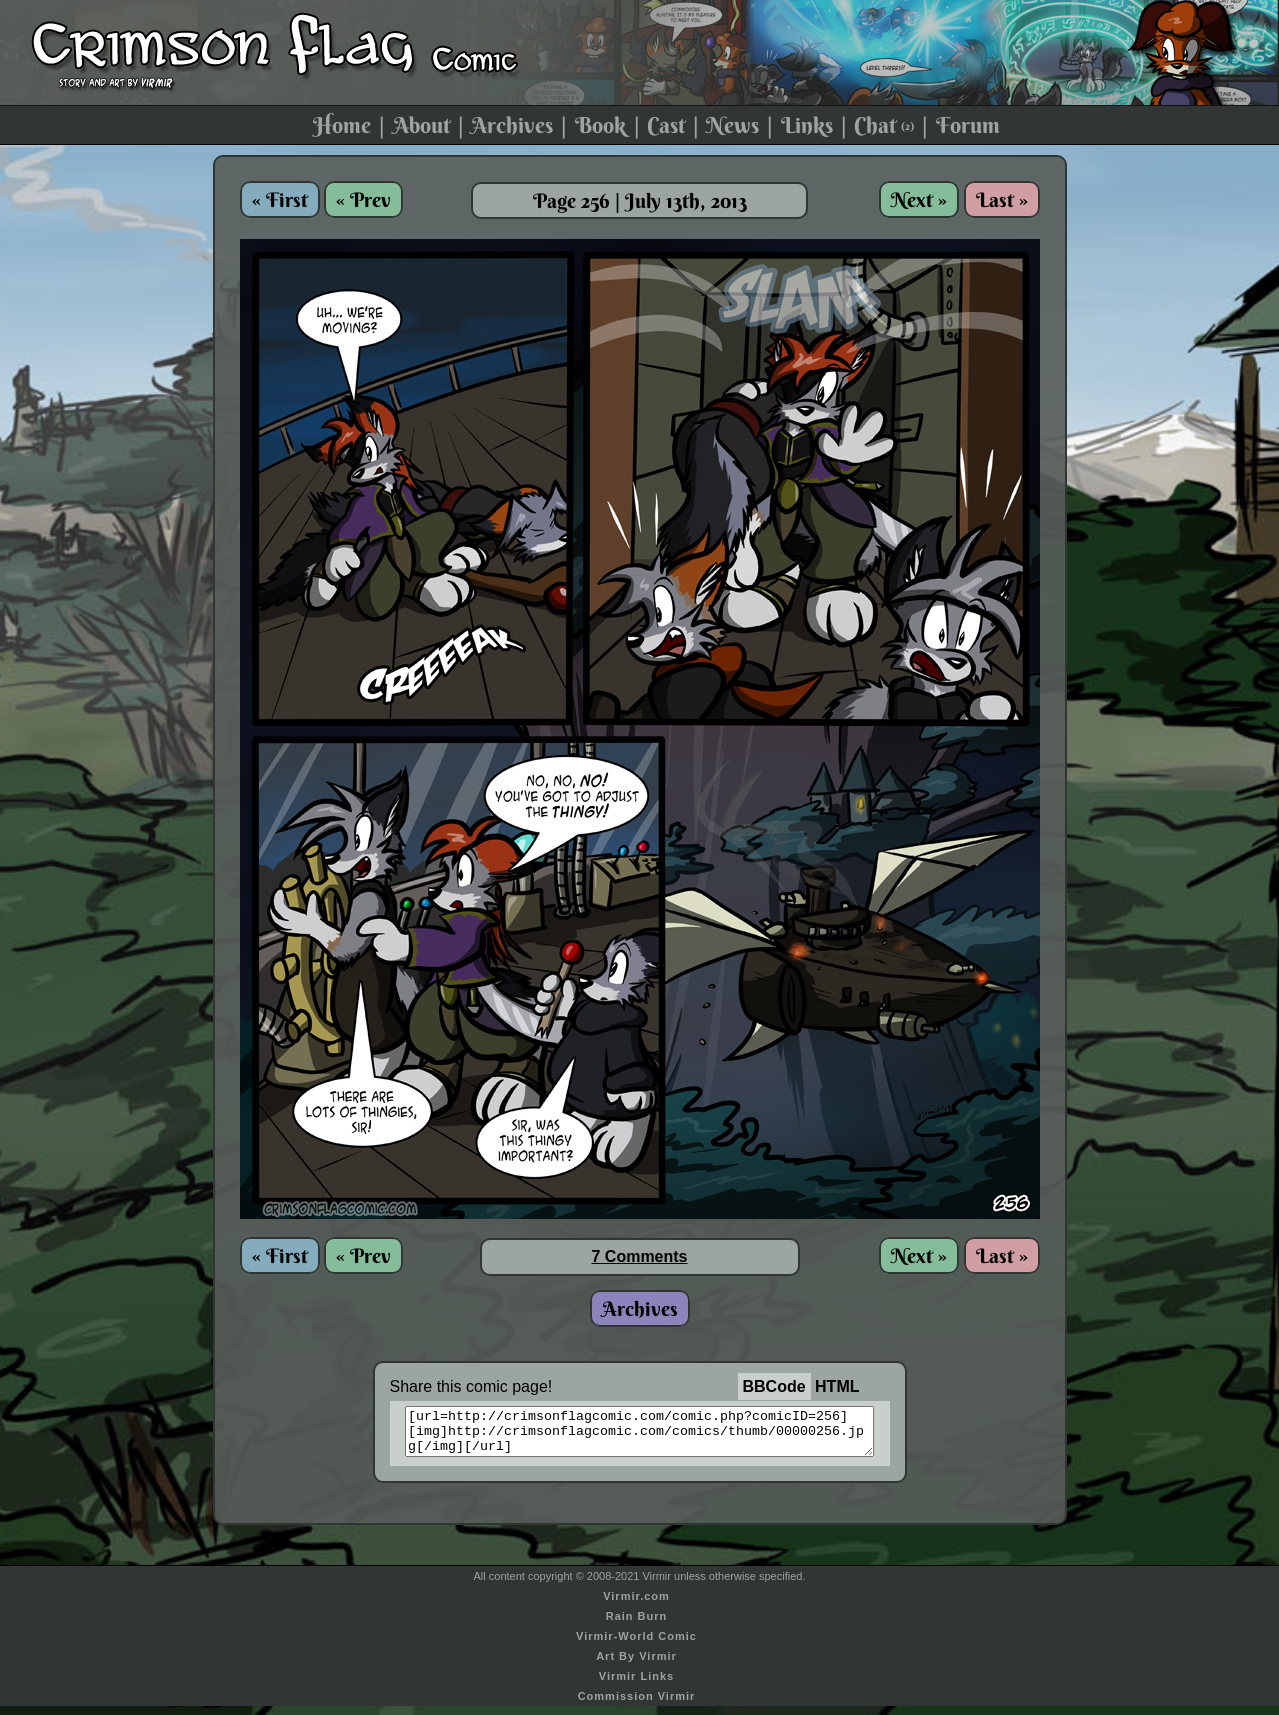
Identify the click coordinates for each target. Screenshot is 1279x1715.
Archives (512, 125)
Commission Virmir (637, 1705)
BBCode (774, 1386)
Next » (919, 199)
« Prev (363, 199)
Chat (884, 125)
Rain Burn (637, 1625)
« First (280, 199)
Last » (1002, 199)
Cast (666, 125)
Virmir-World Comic (636, 1645)
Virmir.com (636, 1605)
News (732, 125)
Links (807, 125)
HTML (837, 1386)
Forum (968, 125)
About (421, 125)
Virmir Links (636, 1685)
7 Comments (639, 1256)
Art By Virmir (636, 1665)
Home (342, 125)
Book (600, 125)
